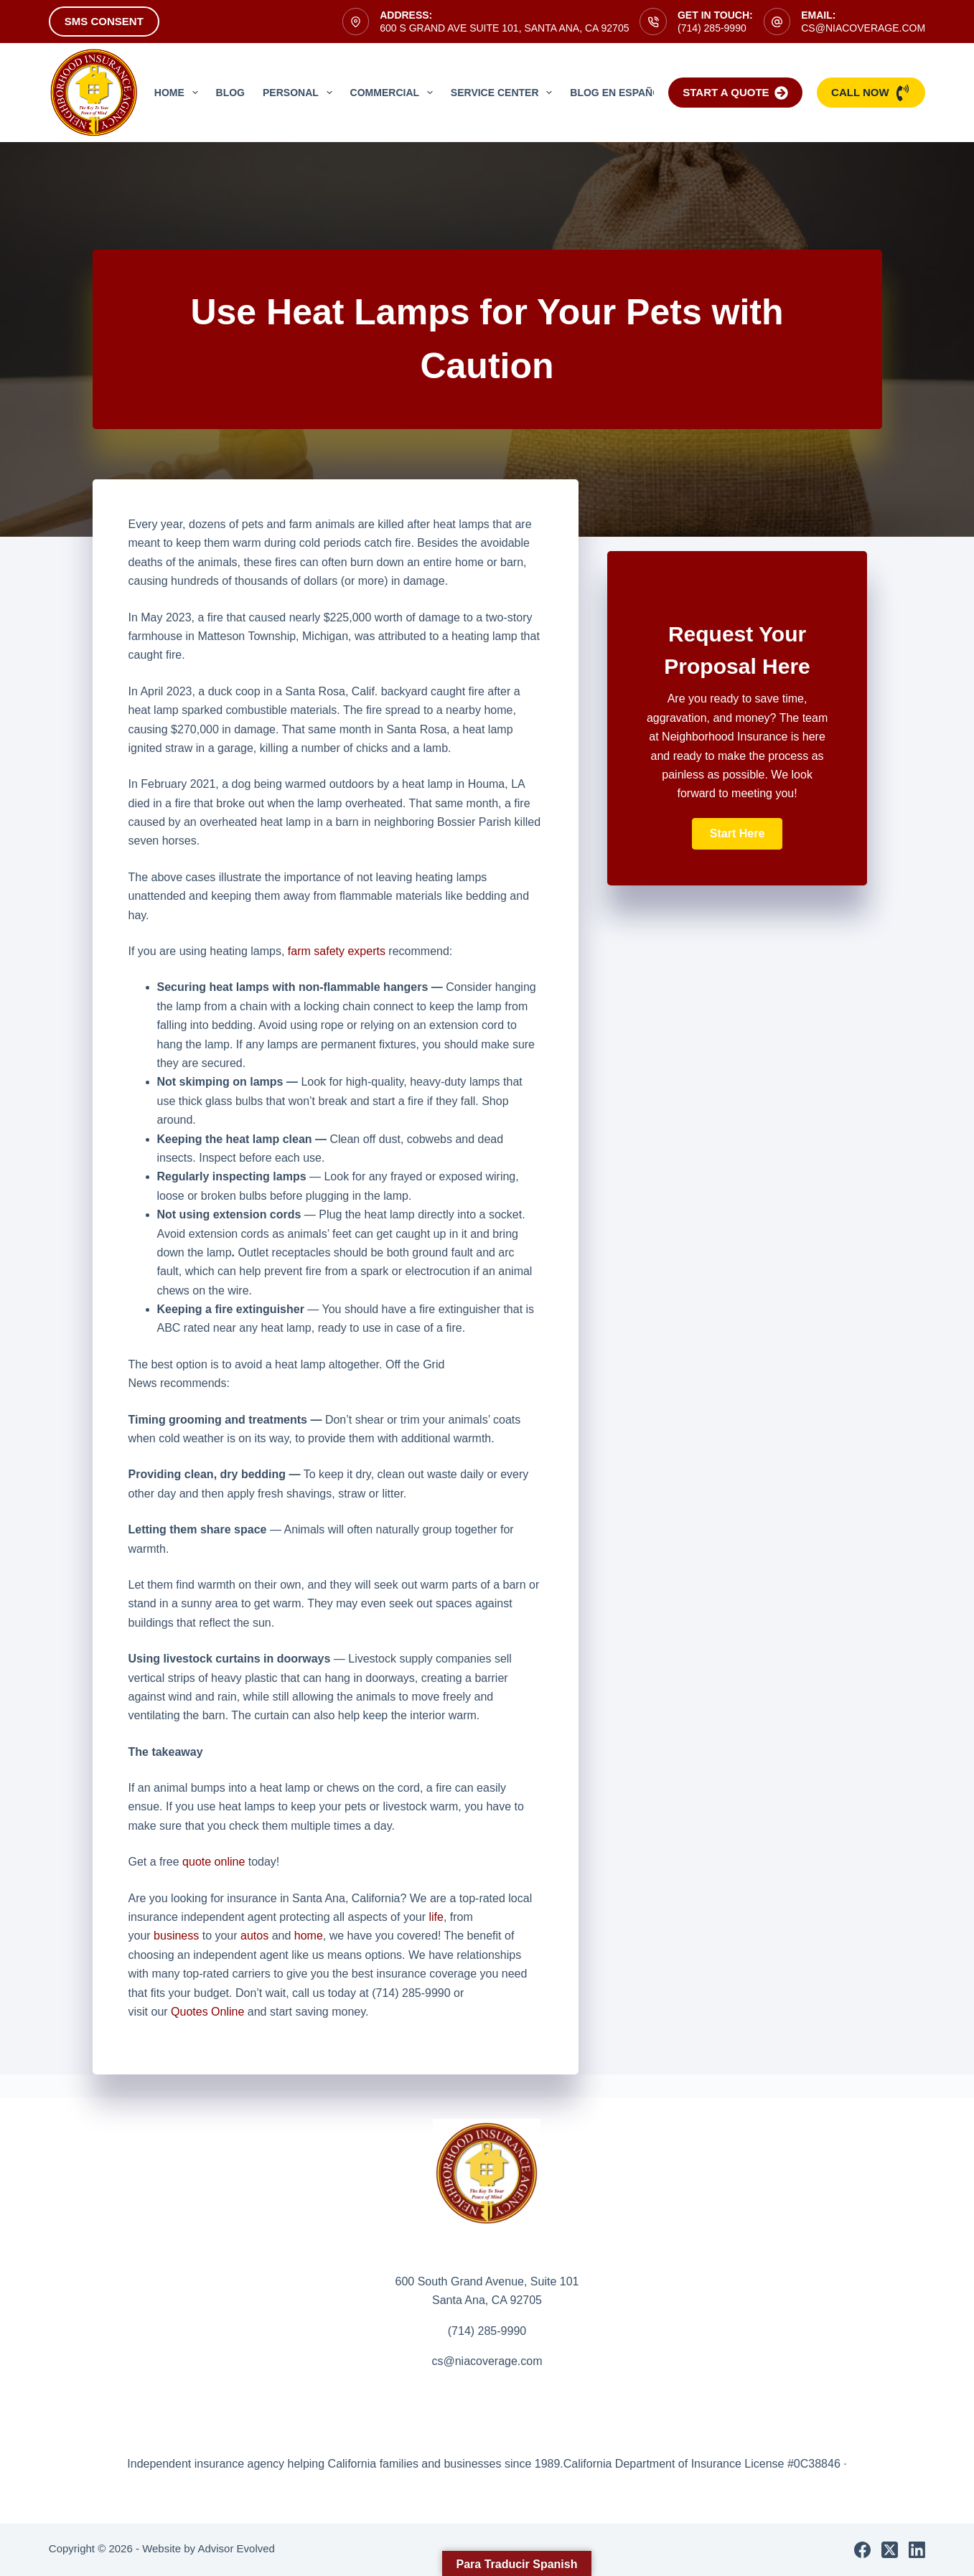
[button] (737, 834)
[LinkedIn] (917, 2550)
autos (254, 1935)
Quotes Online (207, 2012)
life (436, 1917)
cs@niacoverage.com (863, 28)
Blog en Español (618, 92)
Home (179, 92)
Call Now (871, 93)
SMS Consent (104, 21)
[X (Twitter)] (889, 2550)
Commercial (394, 92)
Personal (300, 92)
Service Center (504, 92)
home (308, 1935)
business (176, 1935)
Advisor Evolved (236, 2548)
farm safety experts (336, 951)
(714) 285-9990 (712, 28)
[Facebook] (862, 2550)
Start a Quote (735, 93)
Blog (230, 92)
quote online (213, 1862)
